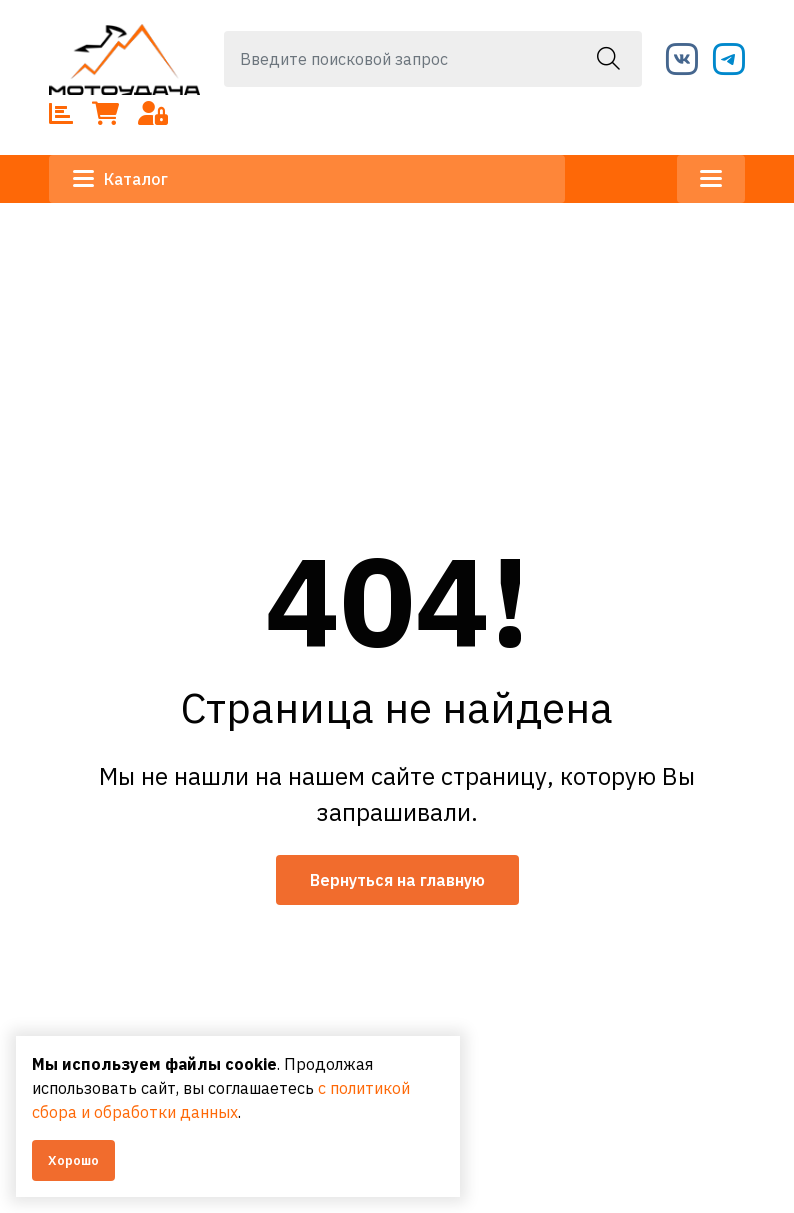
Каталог (120, 179)
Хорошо (73, 1160)
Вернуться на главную (397, 880)
